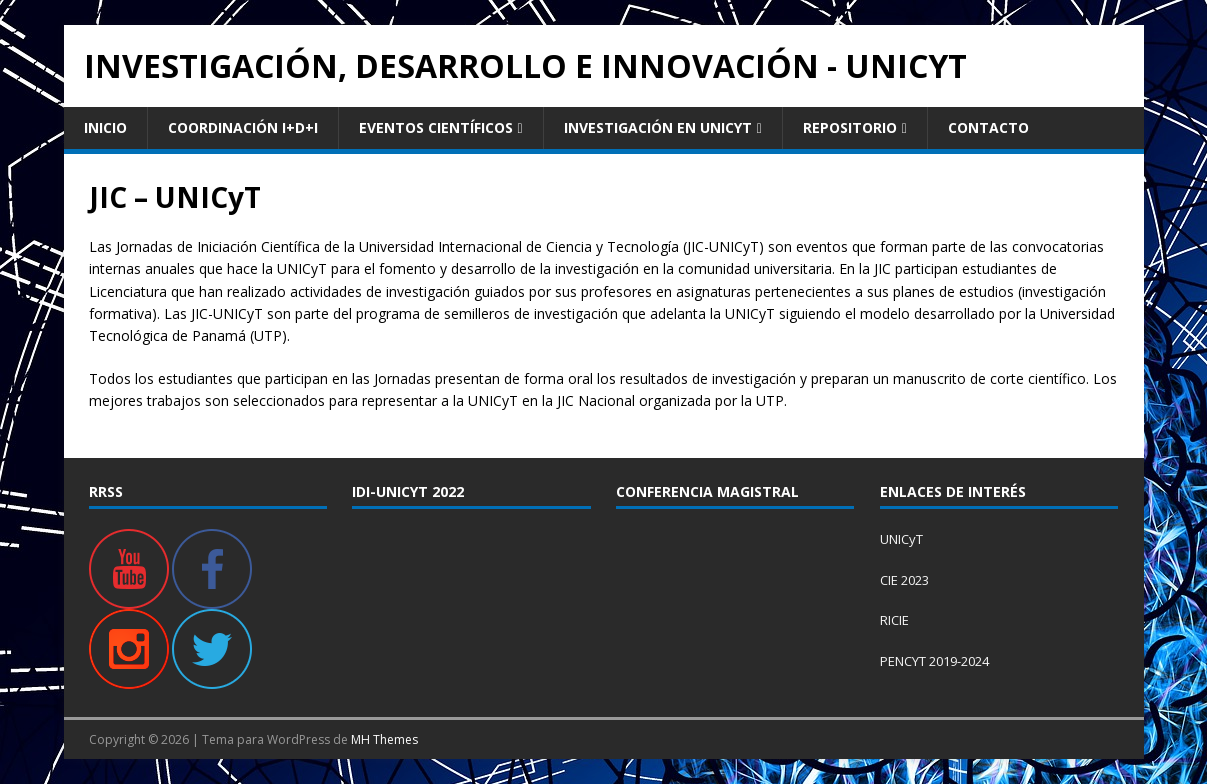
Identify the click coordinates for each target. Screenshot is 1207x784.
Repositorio (850, 127)
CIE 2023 (904, 580)
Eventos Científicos (436, 127)
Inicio (105, 127)
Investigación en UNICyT (658, 127)
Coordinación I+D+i (243, 127)
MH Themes (384, 739)
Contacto (988, 127)
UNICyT (901, 539)
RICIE (894, 620)
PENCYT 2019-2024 (934, 661)
